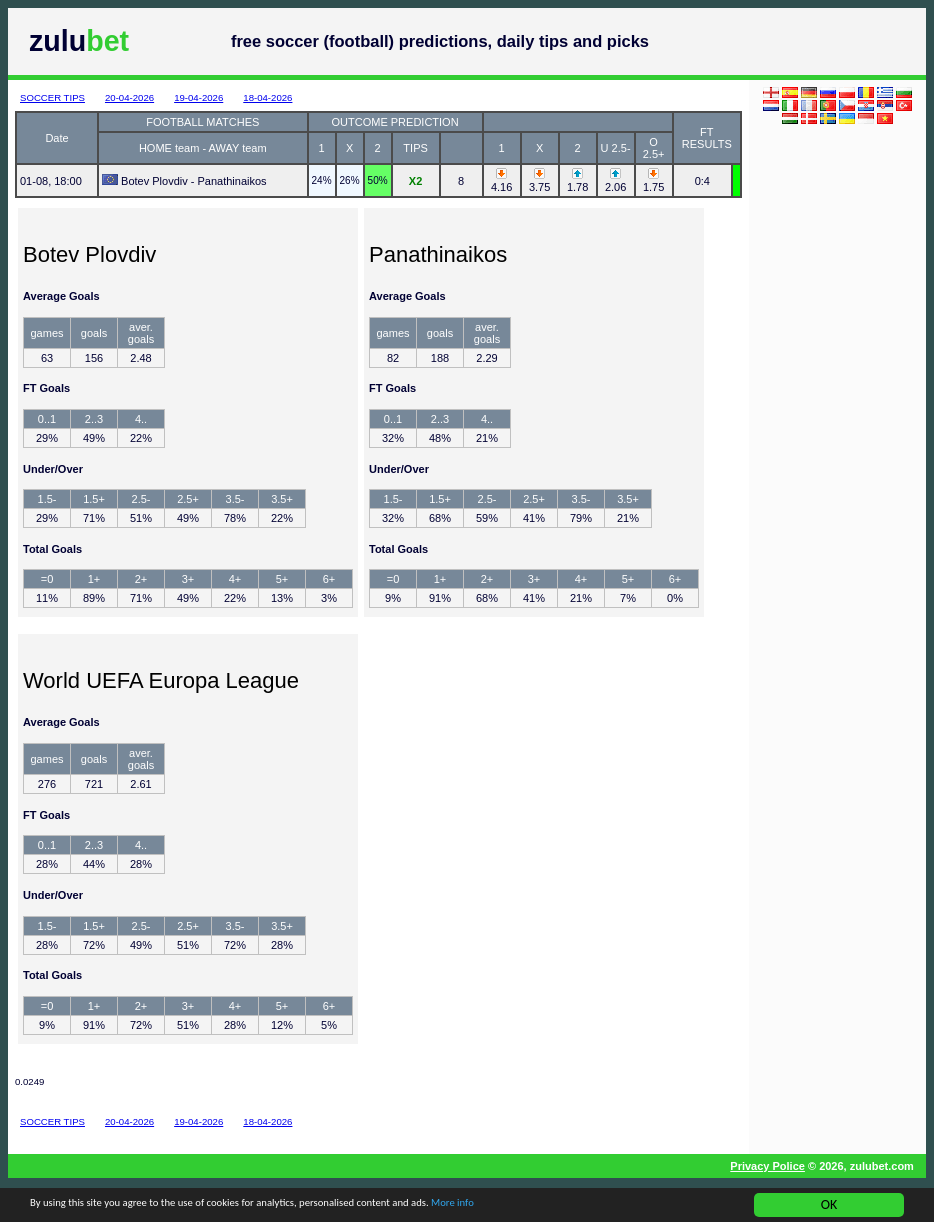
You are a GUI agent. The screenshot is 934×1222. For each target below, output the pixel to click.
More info (584, 1207)
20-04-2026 (129, 97)
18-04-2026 (267, 97)
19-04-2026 (198, 97)
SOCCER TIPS (52, 97)
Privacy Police (767, 1166)
